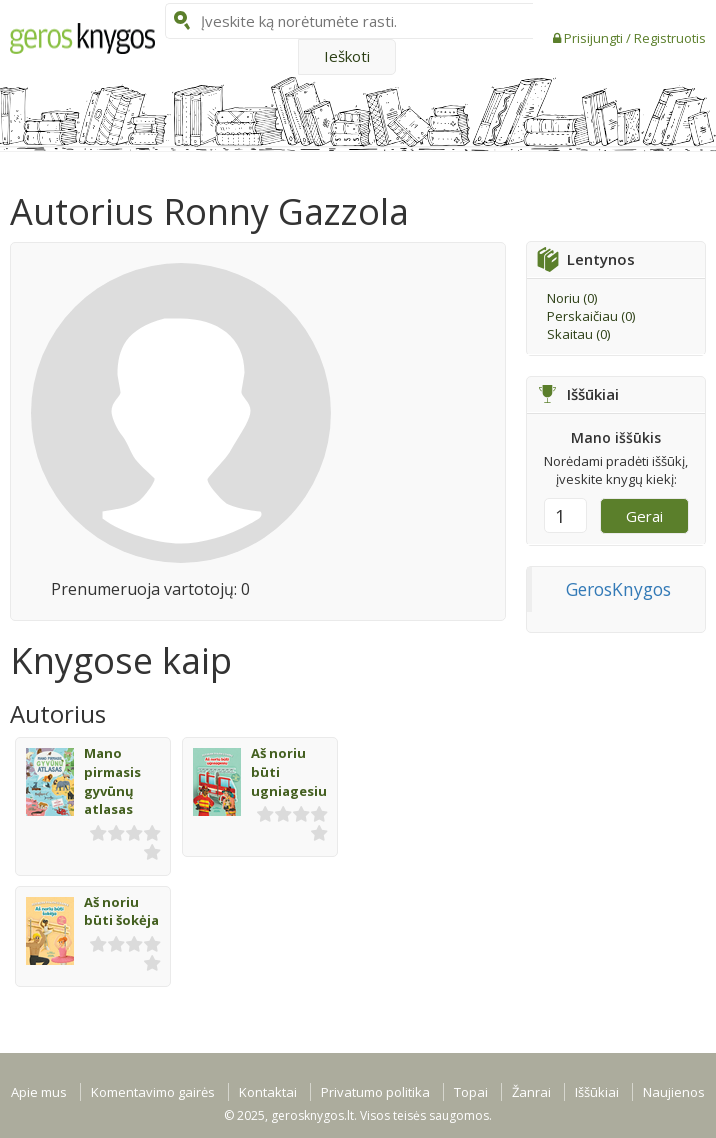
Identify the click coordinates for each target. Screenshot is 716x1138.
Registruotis (670, 38)
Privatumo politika (375, 1092)
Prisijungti (595, 38)
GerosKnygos (618, 589)
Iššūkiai (597, 1092)
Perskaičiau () (591, 316)
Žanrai (531, 1092)
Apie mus (39, 1092)
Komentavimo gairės (153, 1092)
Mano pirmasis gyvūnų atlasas (112, 781)
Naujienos (674, 1092)
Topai (471, 1092)
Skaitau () (578, 334)
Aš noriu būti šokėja (121, 911)
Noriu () (572, 298)
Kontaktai (268, 1092)
